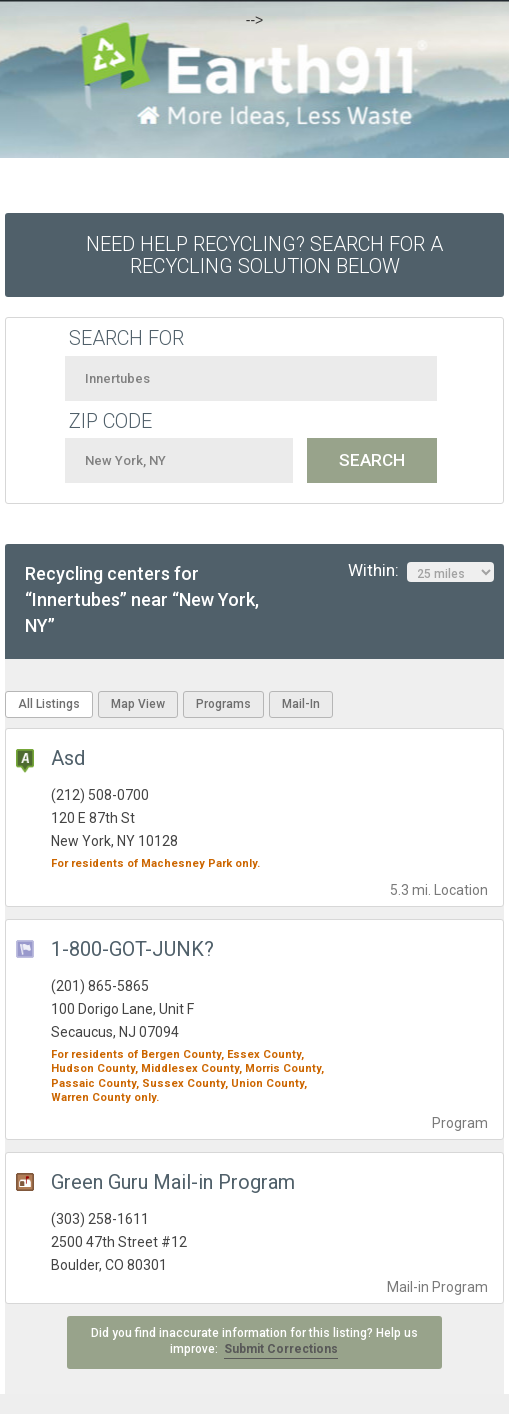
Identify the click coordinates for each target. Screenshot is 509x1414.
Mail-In (301, 704)
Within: (421, 571)
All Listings (49, 704)
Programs (223, 704)
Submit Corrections (281, 1349)
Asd (68, 758)
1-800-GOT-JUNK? (132, 949)
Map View (138, 704)
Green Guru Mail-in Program (173, 1182)
